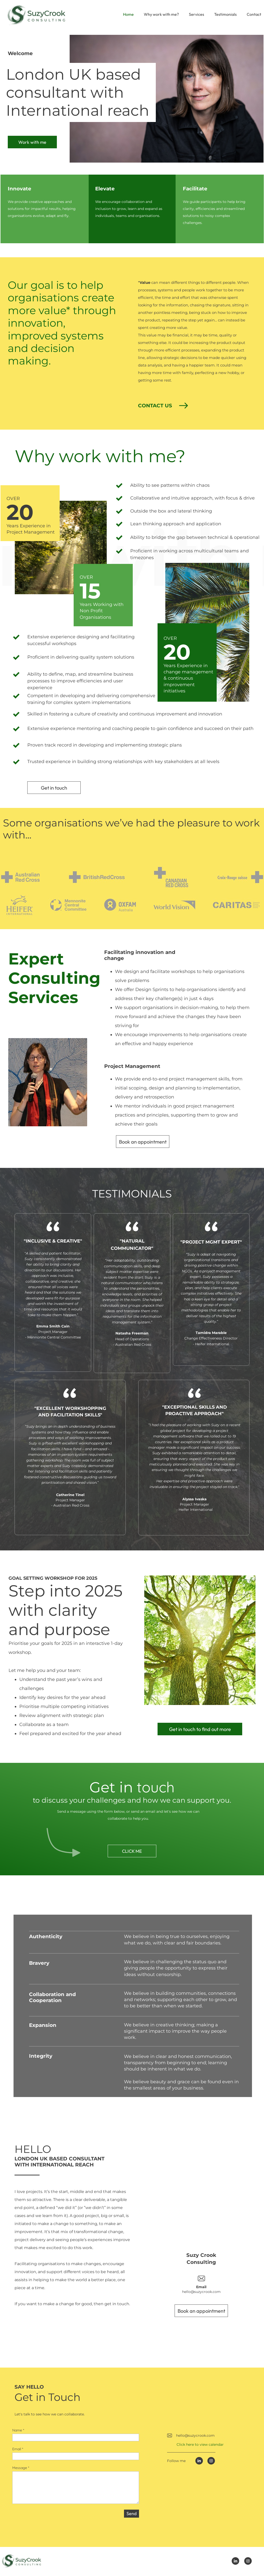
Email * (17, 2449)
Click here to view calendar (200, 2444)
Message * (20, 2468)
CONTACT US (155, 406)
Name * (18, 2430)
